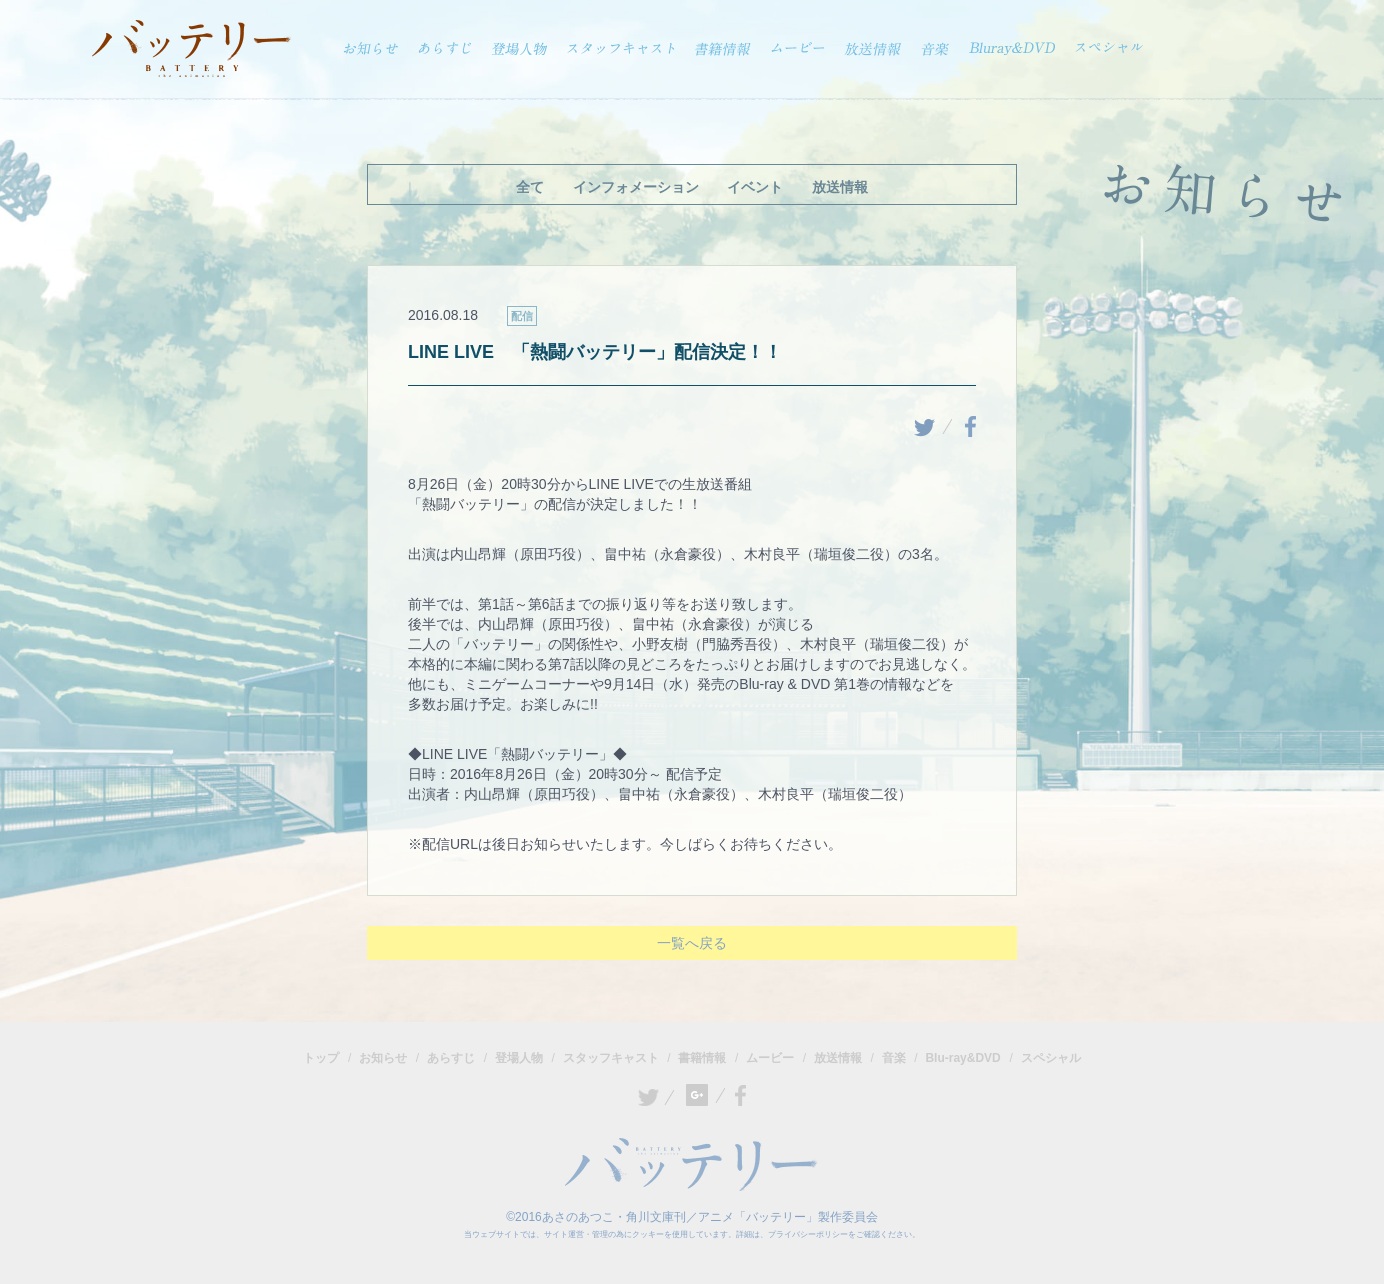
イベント (755, 187)
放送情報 (840, 187)
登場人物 (519, 1058)
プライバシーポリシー (808, 1234)
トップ (321, 1058)
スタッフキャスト (611, 1058)
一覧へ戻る (692, 943)
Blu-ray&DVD (962, 1058)
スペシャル (1051, 1058)
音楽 (894, 1058)
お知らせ (383, 1058)
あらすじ (451, 1058)
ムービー (770, 1058)
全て (530, 187)
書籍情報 (702, 1058)
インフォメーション (636, 187)
